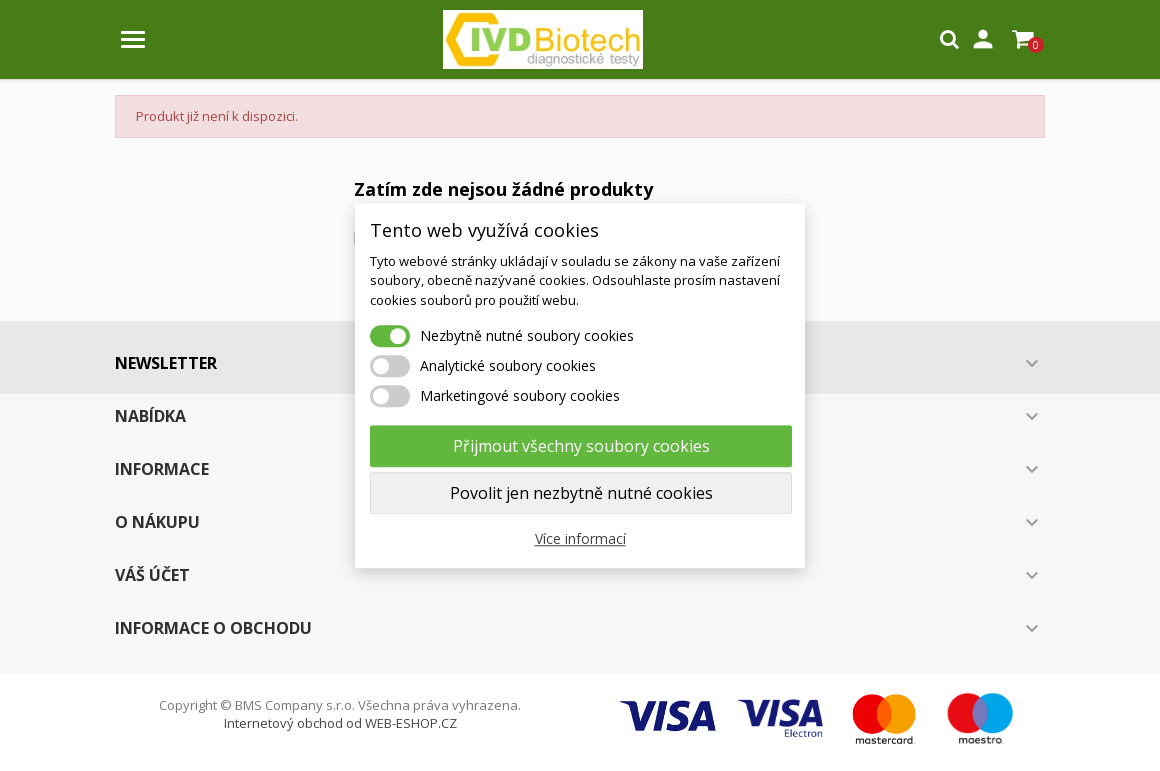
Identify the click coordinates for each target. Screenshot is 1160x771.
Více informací (580, 538)
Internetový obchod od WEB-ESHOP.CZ (340, 723)
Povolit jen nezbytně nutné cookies (581, 493)
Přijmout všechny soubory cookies (581, 446)
